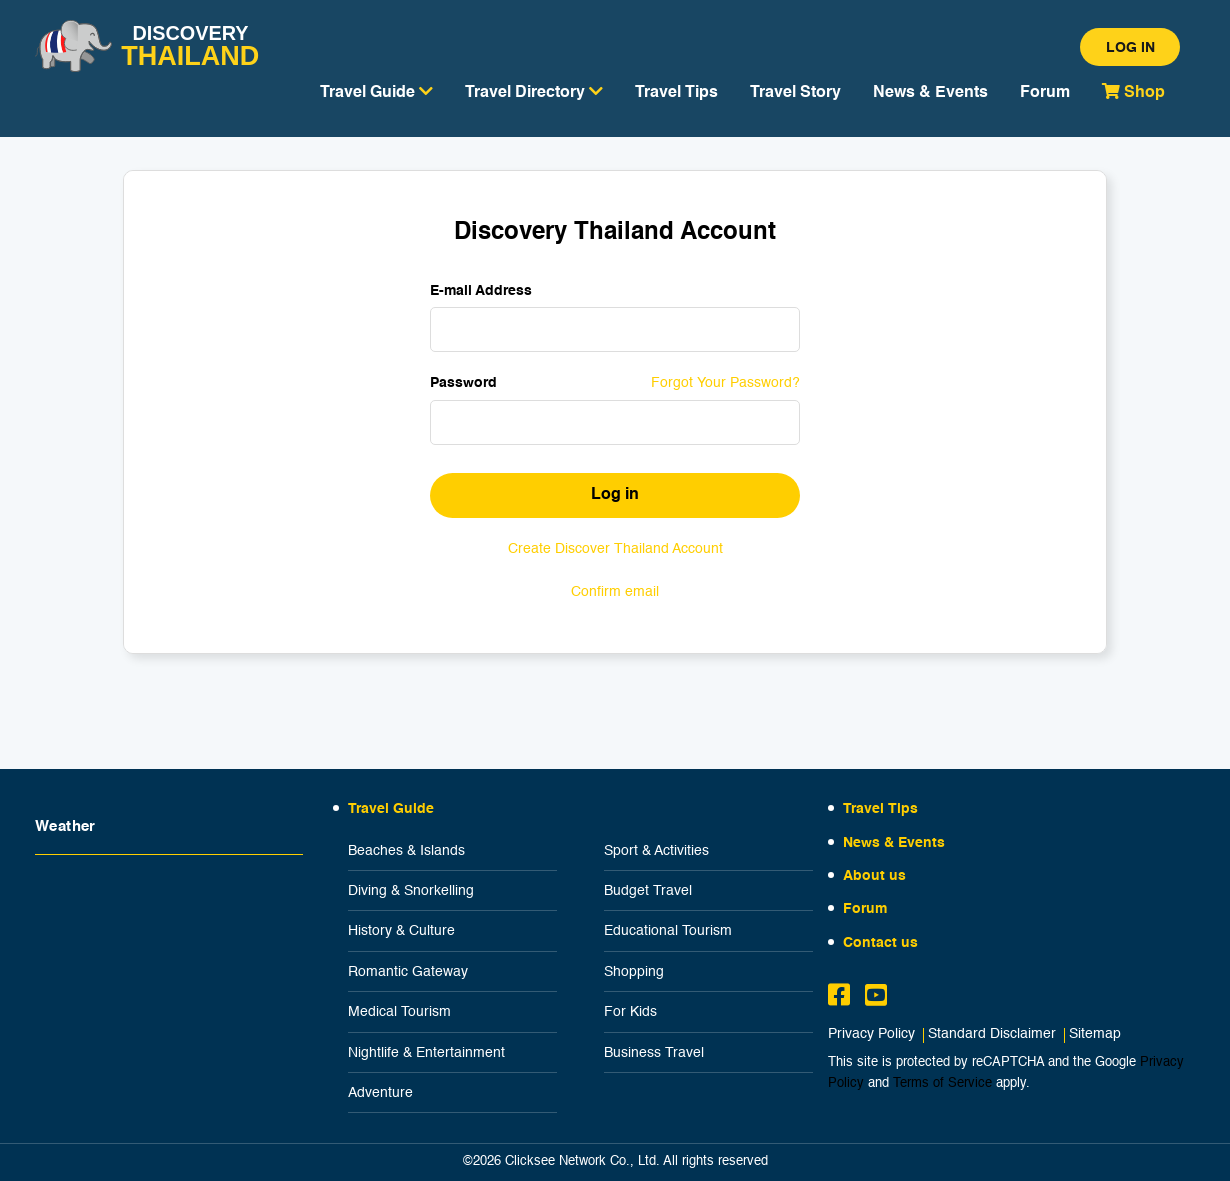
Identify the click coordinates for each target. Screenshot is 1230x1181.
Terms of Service (942, 1083)
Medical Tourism (399, 1012)
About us (874, 876)
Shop (1133, 92)
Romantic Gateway (408, 972)
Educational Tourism (668, 931)
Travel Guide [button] (376, 92)
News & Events (930, 93)
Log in (1130, 48)
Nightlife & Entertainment (426, 1053)
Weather (65, 826)
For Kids (630, 1012)
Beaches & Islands (406, 851)
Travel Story (795, 93)
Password (463, 383)
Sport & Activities (656, 851)
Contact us (880, 943)
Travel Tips (676, 93)
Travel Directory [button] (534, 92)
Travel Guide (391, 809)
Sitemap (1095, 1034)
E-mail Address (481, 291)
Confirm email (615, 592)
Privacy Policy (871, 1034)
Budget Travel (648, 891)
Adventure (380, 1093)
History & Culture (401, 931)
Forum (1045, 93)
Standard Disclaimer (992, 1034)
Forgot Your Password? (725, 383)
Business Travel (654, 1053)
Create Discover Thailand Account (615, 549)
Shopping (634, 972)
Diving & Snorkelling (411, 891)
